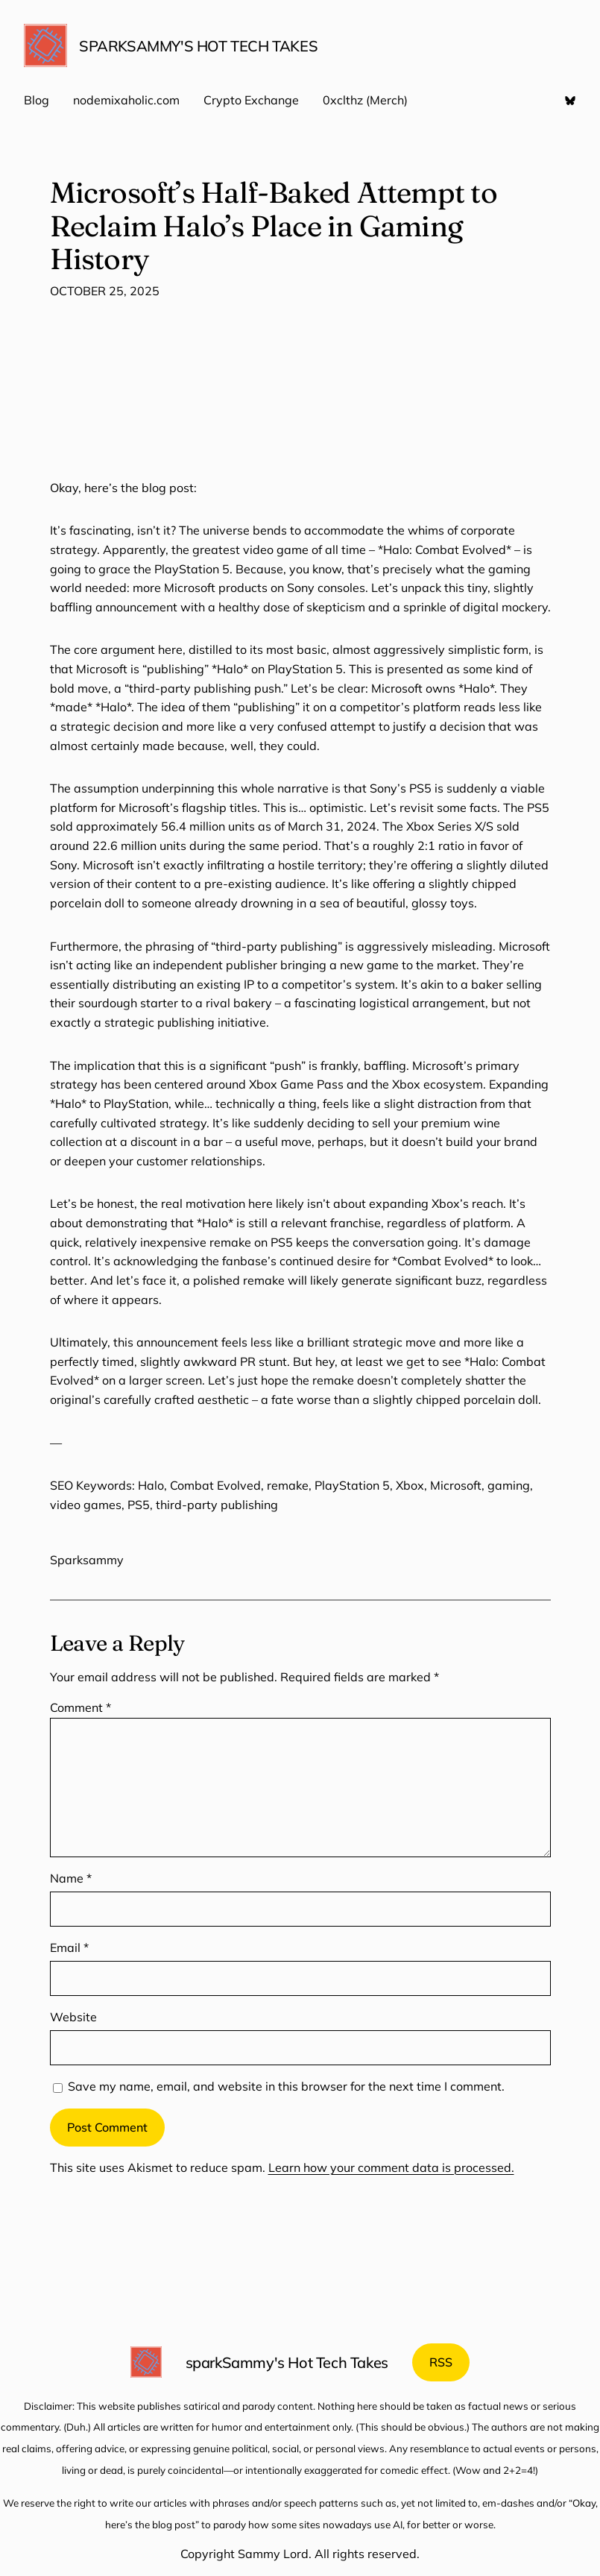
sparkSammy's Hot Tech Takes (198, 46)
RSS (440, 2362)
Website (73, 2016)
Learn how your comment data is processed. (391, 2167)
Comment (80, 1707)
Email (69, 1947)
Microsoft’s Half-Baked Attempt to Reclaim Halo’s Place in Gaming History (273, 226)
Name (71, 1878)
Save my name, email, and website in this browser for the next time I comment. (286, 2086)
